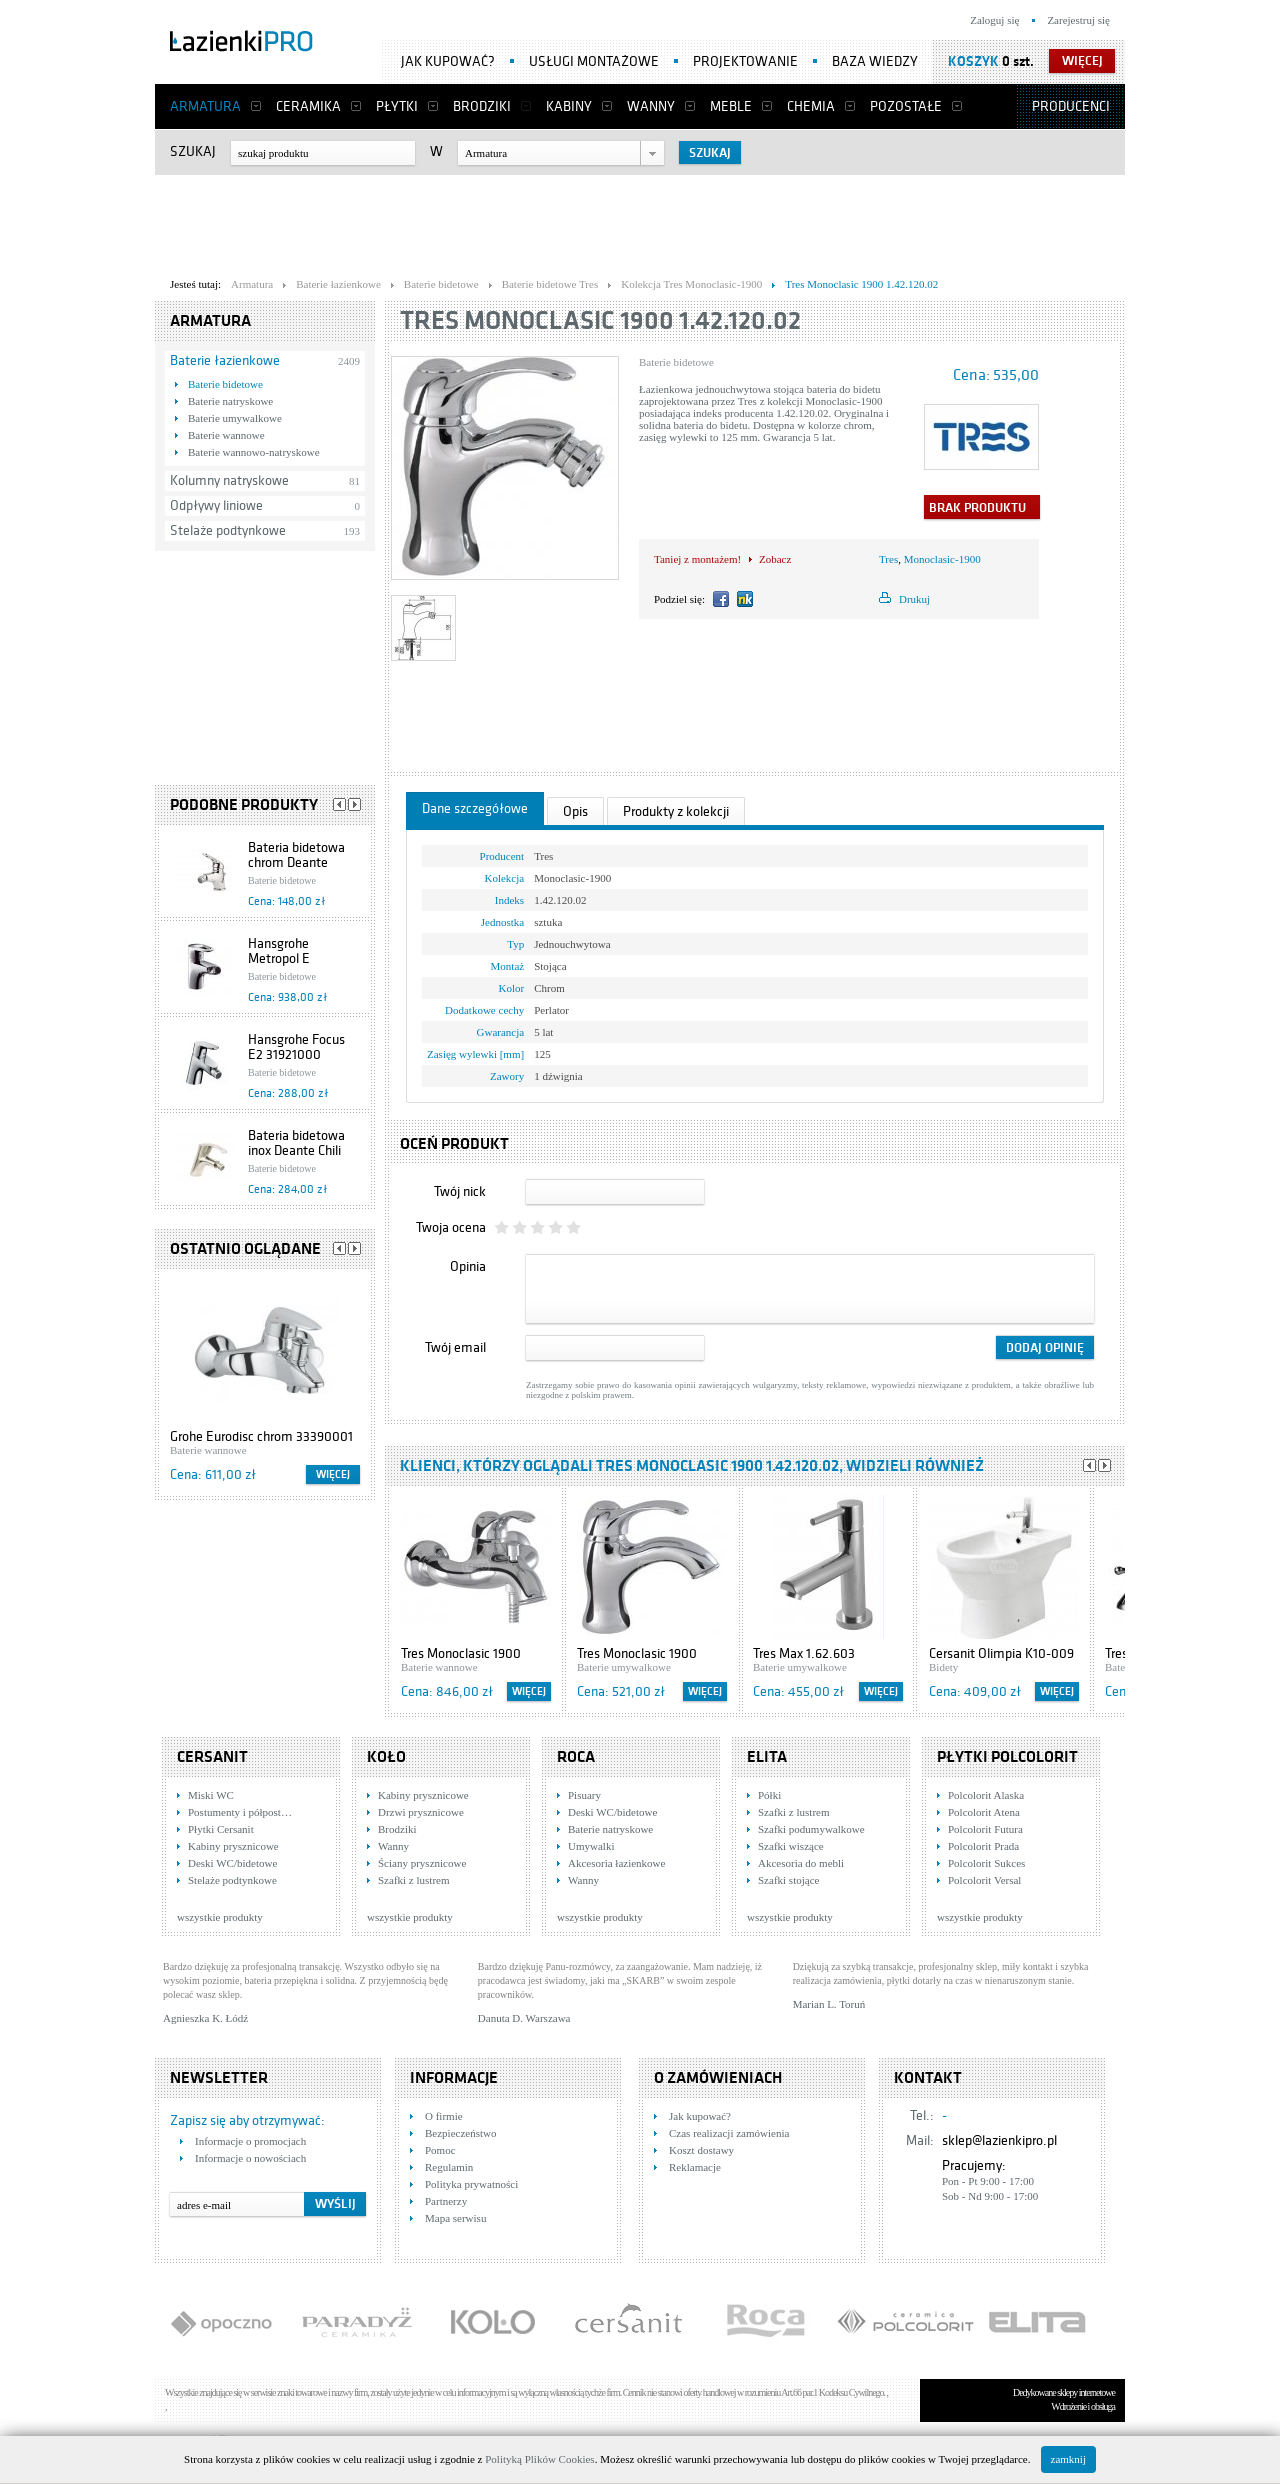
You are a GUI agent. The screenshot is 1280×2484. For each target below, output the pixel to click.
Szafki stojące (788, 1880)
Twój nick (460, 1191)
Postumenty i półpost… (240, 1812)
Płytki (397, 106)
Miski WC (211, 1795)
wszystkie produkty (220, 1917)
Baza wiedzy (875, 61)
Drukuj (914, 599)
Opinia (468, 1266)
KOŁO (386, 1757)
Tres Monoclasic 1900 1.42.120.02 (600, 320)
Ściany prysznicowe (422, 1863)
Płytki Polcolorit (1007, 1757)
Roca (576, 1757)
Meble (731, 106)
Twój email (455, 1347)
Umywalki (591, 1846)
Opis (575, 811)
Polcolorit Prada (983, 1846)
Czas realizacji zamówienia (729, 2133)
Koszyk (973, 61)
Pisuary (584, 1795)
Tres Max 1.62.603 (804, 1653)
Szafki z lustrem (413, 1880)
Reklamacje (695, 2167)
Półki (769, 1795)
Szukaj (193, 151)
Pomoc (440, 2150)
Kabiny (569, 106)
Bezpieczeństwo (460, 2133)
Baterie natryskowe (230, 401)
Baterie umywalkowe (235, 418)
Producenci (1071, 106)
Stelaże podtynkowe (228, 530)
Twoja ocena (451, 1227)
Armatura (205, 106)
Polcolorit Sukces (986, 1863)
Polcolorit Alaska (986, 1795)
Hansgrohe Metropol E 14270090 (279, 958)
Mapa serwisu (455, 2218)
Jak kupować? (448, 61)
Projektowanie (745, 61)
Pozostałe (906, 106)
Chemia (811, 106)
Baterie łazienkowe (225, 360)
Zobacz (775, 559)
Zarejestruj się (1078, 20)
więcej (1082, 61)
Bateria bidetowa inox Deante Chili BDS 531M (296, 1150)
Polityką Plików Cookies (539, 2459)
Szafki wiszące (791, 1846)
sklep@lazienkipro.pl (999, 2140)
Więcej (333, 1474)
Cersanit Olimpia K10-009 (1001, 1653)
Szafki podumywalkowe (811, 1829)
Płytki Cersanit (221, 1829)
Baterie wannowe (226, 435)
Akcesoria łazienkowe (616, 1863)
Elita (767, 1757)
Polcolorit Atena (984, 1812)
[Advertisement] (640, 221)
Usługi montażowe (594, 61)
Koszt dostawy (701, 2150)
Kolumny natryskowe (229, 480)
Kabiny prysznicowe (233, 1846)
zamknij (1068, 2459)
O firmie (444, 2116)
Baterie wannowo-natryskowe (254, 452)
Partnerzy (446, 2201)
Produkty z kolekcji (676, 811)
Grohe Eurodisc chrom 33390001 (261, 1436)
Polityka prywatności (471, 2184)
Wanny (651, 106)
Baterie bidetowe (225, 384)
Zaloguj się (994, 20)
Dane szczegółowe (475, 808)
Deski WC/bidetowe (232, 1863)
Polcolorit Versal (984, 1880)
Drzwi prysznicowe (421, 1812)
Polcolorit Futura (985, 1829)
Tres (888, 559)
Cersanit (212, 1757)
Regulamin (449, 2167)
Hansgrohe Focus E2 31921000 (296, 1047)
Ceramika (308, 106)
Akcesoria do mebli (801, 1863)
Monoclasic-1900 (942, 559)
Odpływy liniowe (216, 505)
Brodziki (482, 106)
